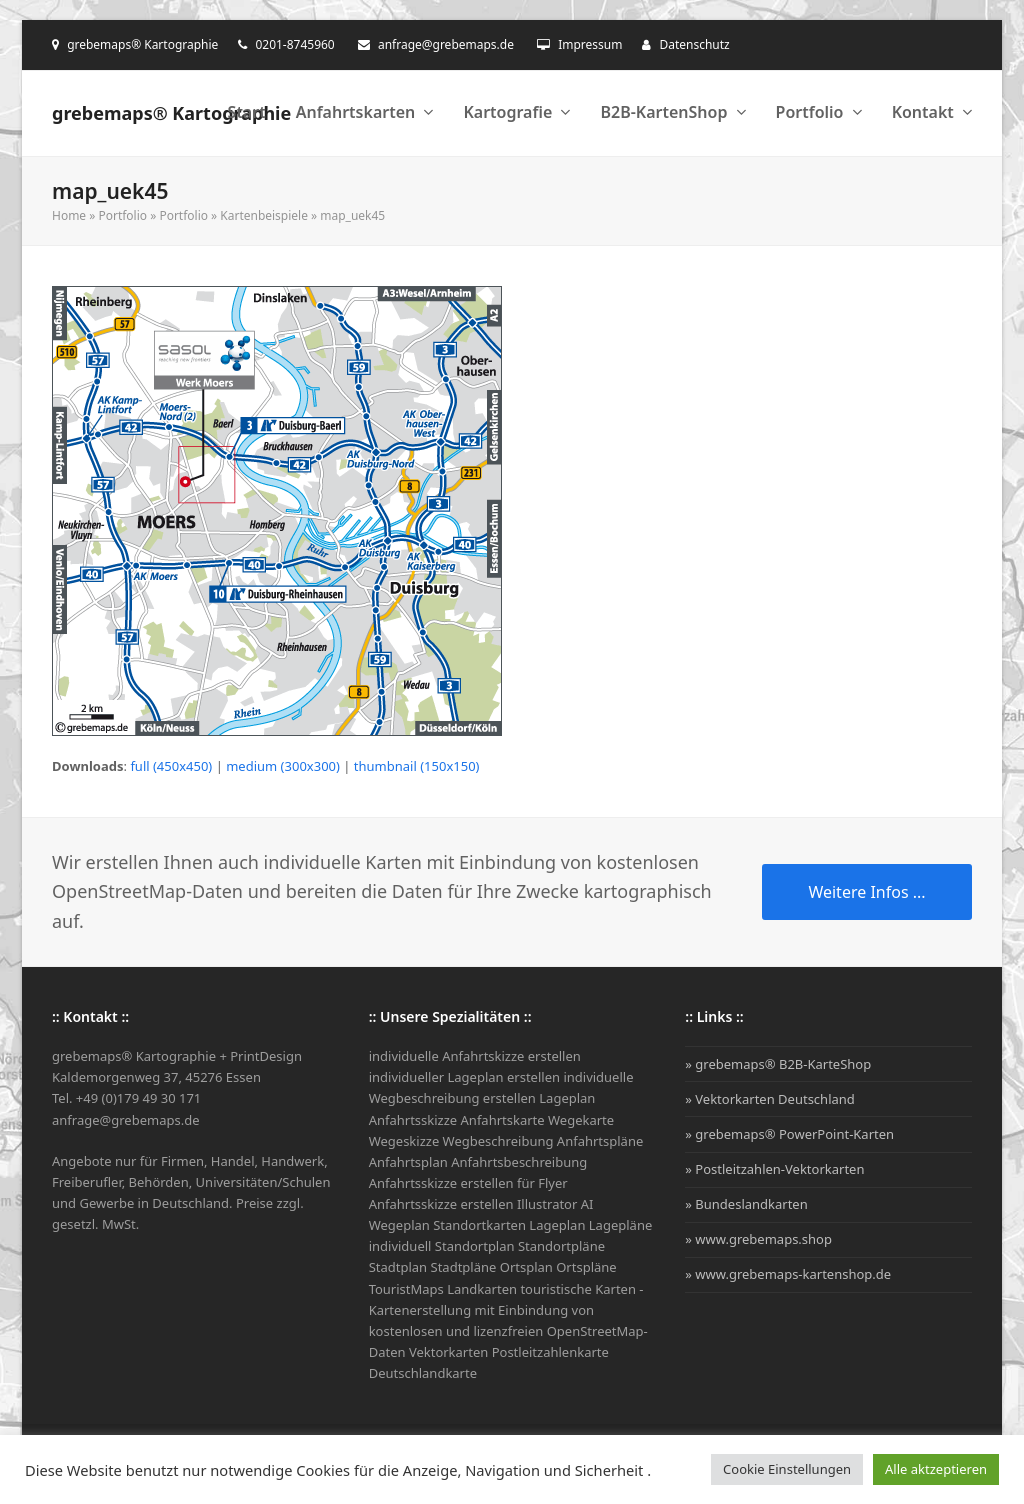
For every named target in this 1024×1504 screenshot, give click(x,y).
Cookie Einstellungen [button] (787, 1469)
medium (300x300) (283, 766)
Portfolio (122, 215)
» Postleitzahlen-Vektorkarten (774, 1169)
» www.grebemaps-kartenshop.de (788, 1274)
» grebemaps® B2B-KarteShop (778, 1064)
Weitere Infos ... (866, 892)
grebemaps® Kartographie (171, 113)
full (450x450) (171, 766)
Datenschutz (694, 44)
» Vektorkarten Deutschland (770, 1099)
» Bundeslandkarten (746, 1204)
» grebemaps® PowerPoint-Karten (789, 1134)
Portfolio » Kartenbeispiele (233, 215)
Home (69, 215)
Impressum (590, 44)
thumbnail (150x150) (417, 766)
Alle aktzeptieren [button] (936, 1469)
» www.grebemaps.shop (758, 1239)
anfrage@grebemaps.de (446, 44)
